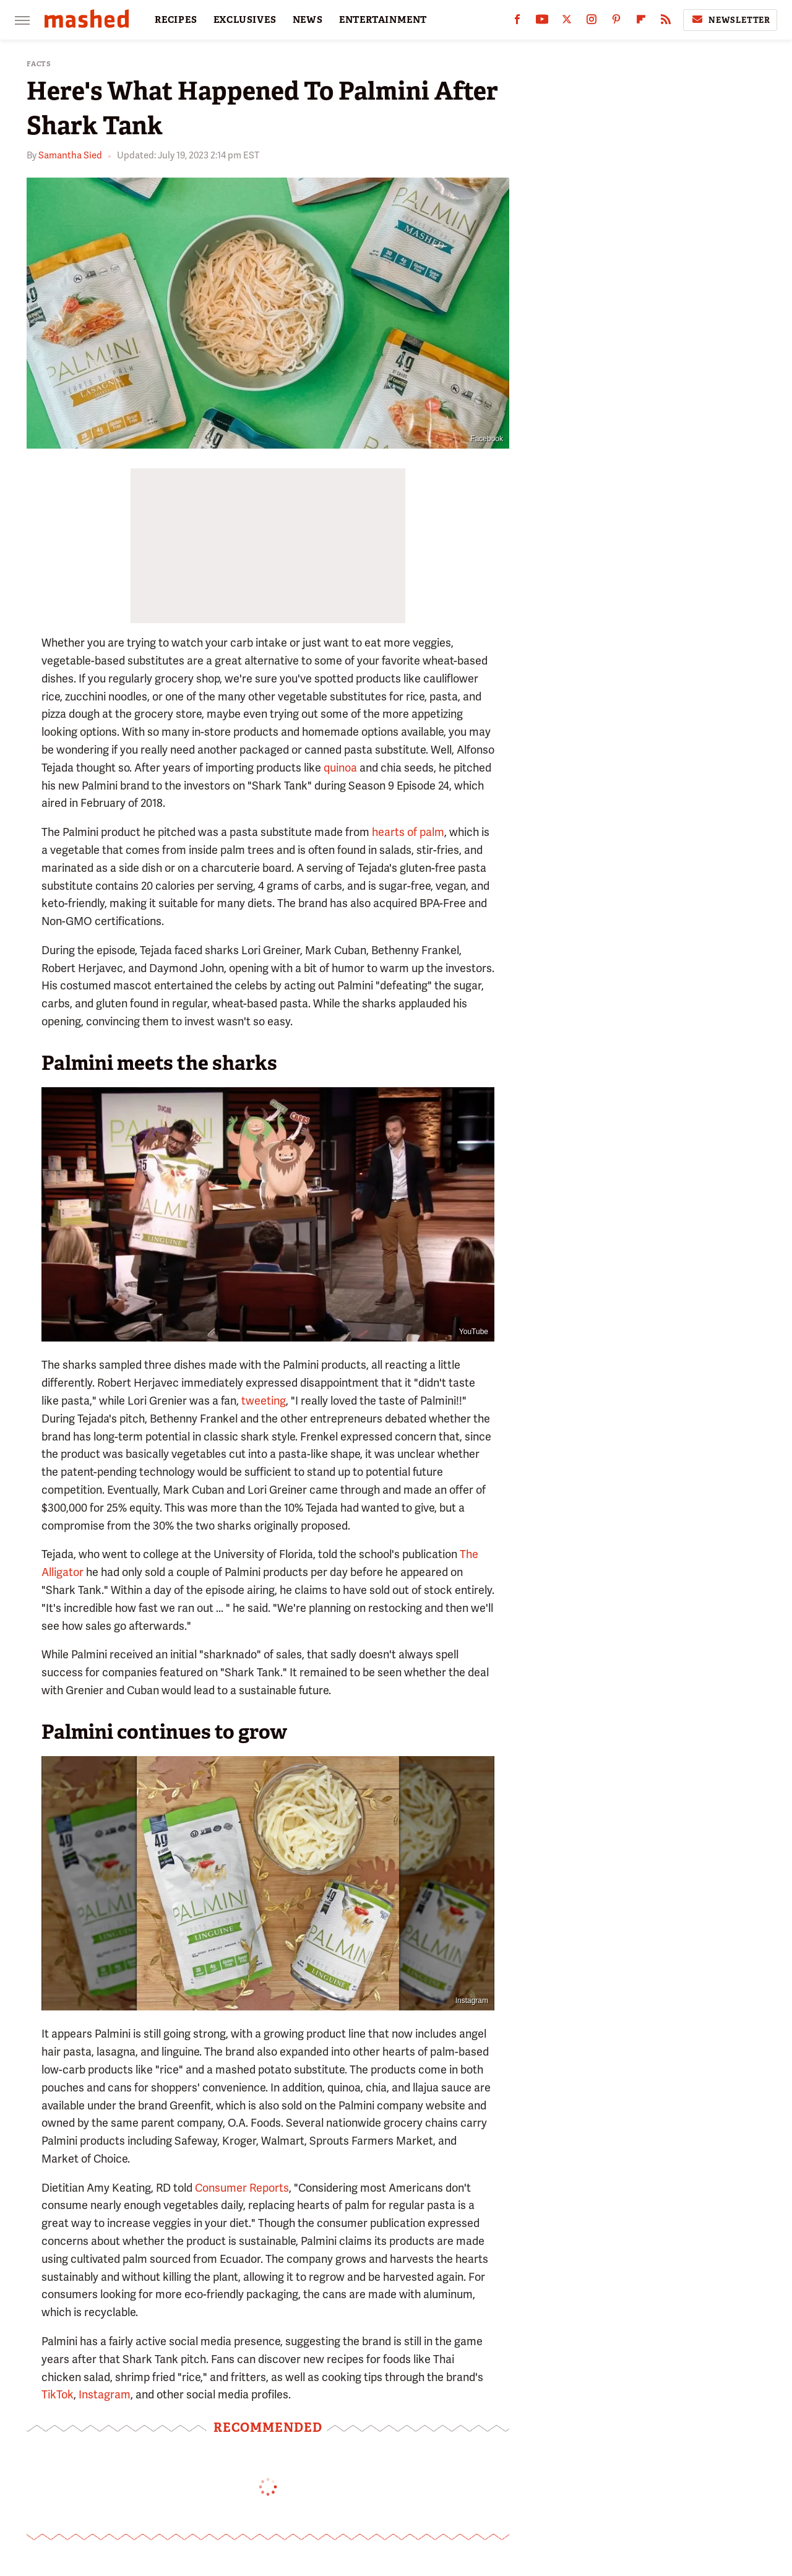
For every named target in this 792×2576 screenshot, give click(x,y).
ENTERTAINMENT (383, 20)
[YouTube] (542, 22)
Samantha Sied (70, 155)
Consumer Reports (242, 2188)
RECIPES (176, 20)
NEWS (308, 20)
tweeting (263, 1401)
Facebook (486, 438)
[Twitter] (566, 22)
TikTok (57, 2394)
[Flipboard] (641, 22)
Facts (39, 64)
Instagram (471, 2000)
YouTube (473, 1331)
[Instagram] (591, 22)
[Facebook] (517, 22)
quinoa (340, 767)
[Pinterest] (616, 22)
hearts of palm (408, 832)
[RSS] (665, 22)
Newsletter (730, 19)
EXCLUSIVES (245, 20)
